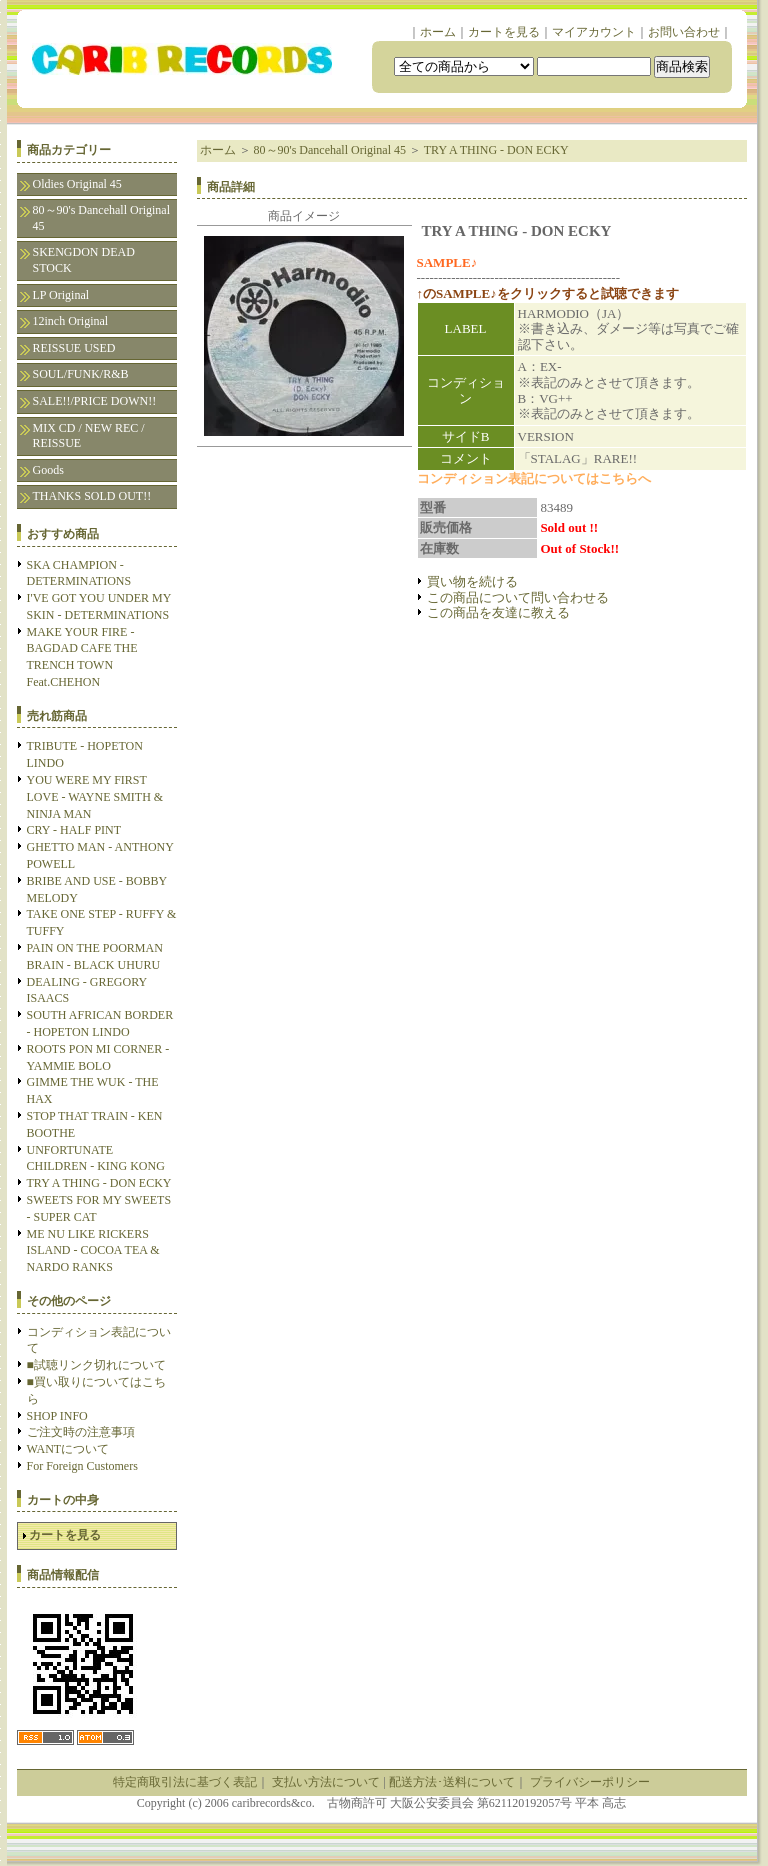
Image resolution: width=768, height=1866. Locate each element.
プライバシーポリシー (590, 1782)
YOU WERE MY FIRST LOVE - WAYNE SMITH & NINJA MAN (95, 797)
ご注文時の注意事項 (81, 1432)
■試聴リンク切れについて (96, 1365)
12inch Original (71, 321)
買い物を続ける (472, 581)
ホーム (438, 32)
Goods (48, 470)
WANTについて (68, 1449)
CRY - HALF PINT (74, 830)
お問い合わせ (684, 32)
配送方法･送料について (452, 1782)
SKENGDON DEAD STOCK (84, 260)
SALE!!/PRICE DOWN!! (95, 401)
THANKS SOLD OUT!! (92, 496)
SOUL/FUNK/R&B (81, 374)
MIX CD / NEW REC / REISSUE (89, 436)
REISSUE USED (74, 348)
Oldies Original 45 (77, 184)
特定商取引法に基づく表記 (185, 1782)
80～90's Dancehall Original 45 (101, 218)
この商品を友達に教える (498, 612)
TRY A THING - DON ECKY (99, 1183)
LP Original (61, 295)
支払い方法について (326, 1782)
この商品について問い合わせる (518, 597)
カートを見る (504, 32)
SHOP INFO (57, 1416)
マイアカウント (594, 32)
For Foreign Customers (82, 1466)
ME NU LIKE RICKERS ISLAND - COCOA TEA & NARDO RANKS (93, 1251)
